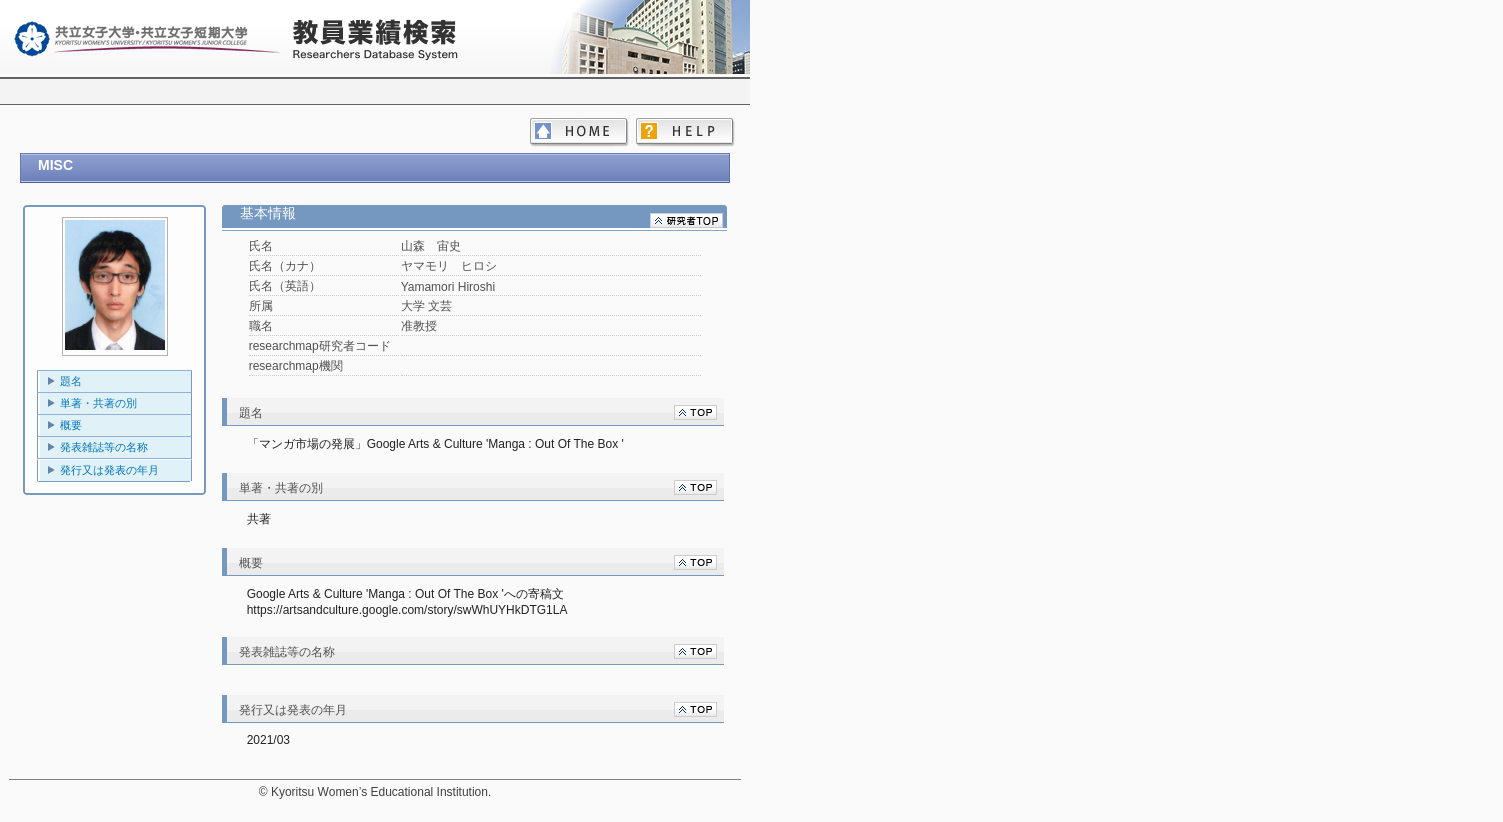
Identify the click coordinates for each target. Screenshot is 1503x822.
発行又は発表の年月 (109, 470)
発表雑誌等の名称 (104, 447)
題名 (71, 381)
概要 (71, 425)
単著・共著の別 (98, 403)
